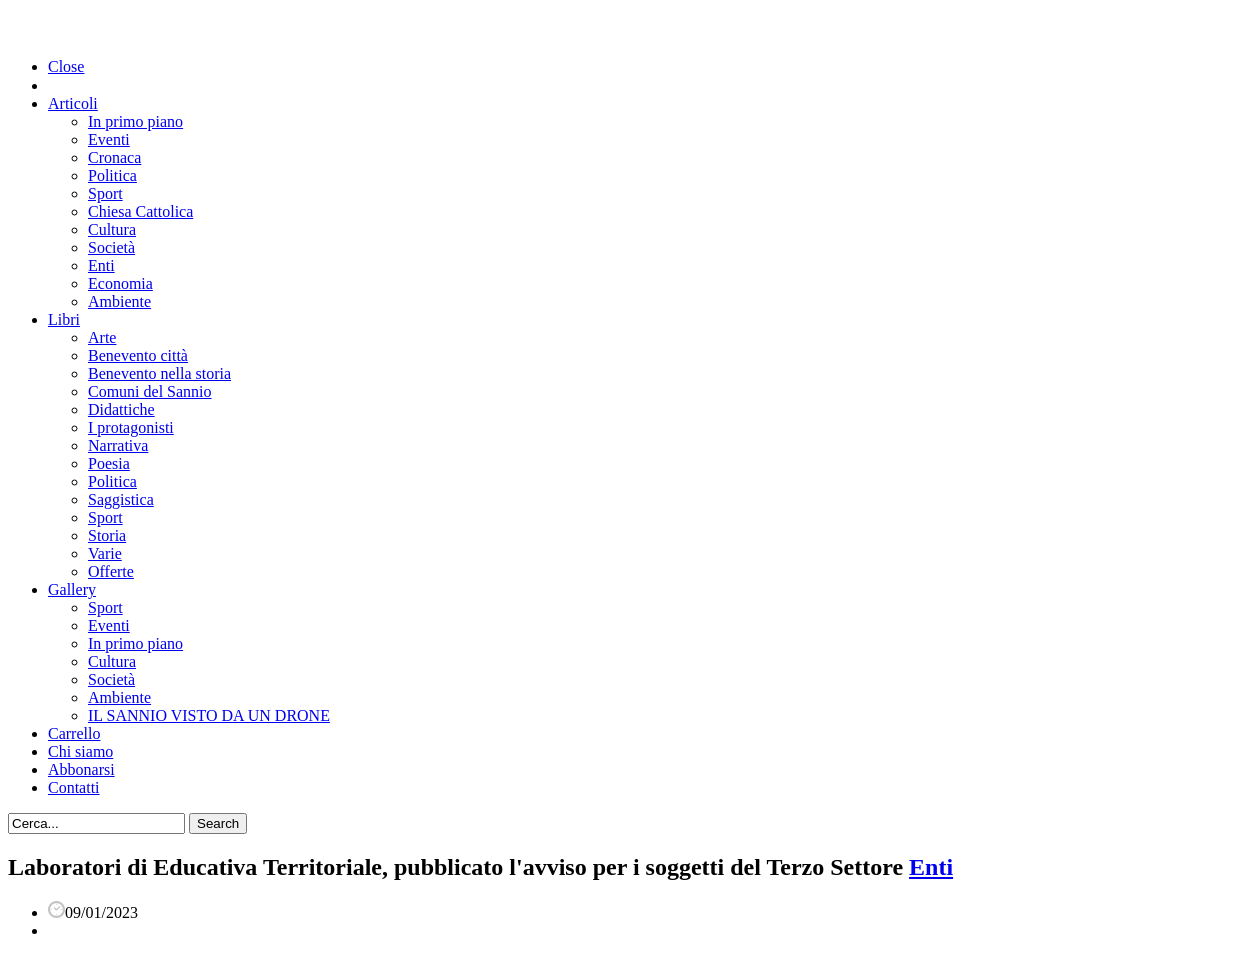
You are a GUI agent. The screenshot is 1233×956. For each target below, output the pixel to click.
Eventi (109, 139)
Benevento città (138, 355)
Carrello (74, 733)
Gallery (72, 589)
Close (66, 66)
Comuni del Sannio (150, 391)
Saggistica (121, 499)
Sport (105, 193)
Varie (105, 553)
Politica (112, 175)
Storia (107, 535)
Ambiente (119, 301)
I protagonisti (131, 427)
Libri (64, 319)
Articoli (73, 103)
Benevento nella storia (159, 373)
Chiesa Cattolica (140, 211)
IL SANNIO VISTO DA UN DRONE (209, 715)
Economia (120, 283)
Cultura (112, 229)
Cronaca (114, 157)
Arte (102, 337)
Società (111, 247)
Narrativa (118, 445)
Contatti (74, 787)
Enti (101, 265)
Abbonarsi (81, 769)
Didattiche (121, 409)
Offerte (111, 571)
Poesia (109, 463)
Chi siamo (80, 751)
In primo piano (135, 121)
